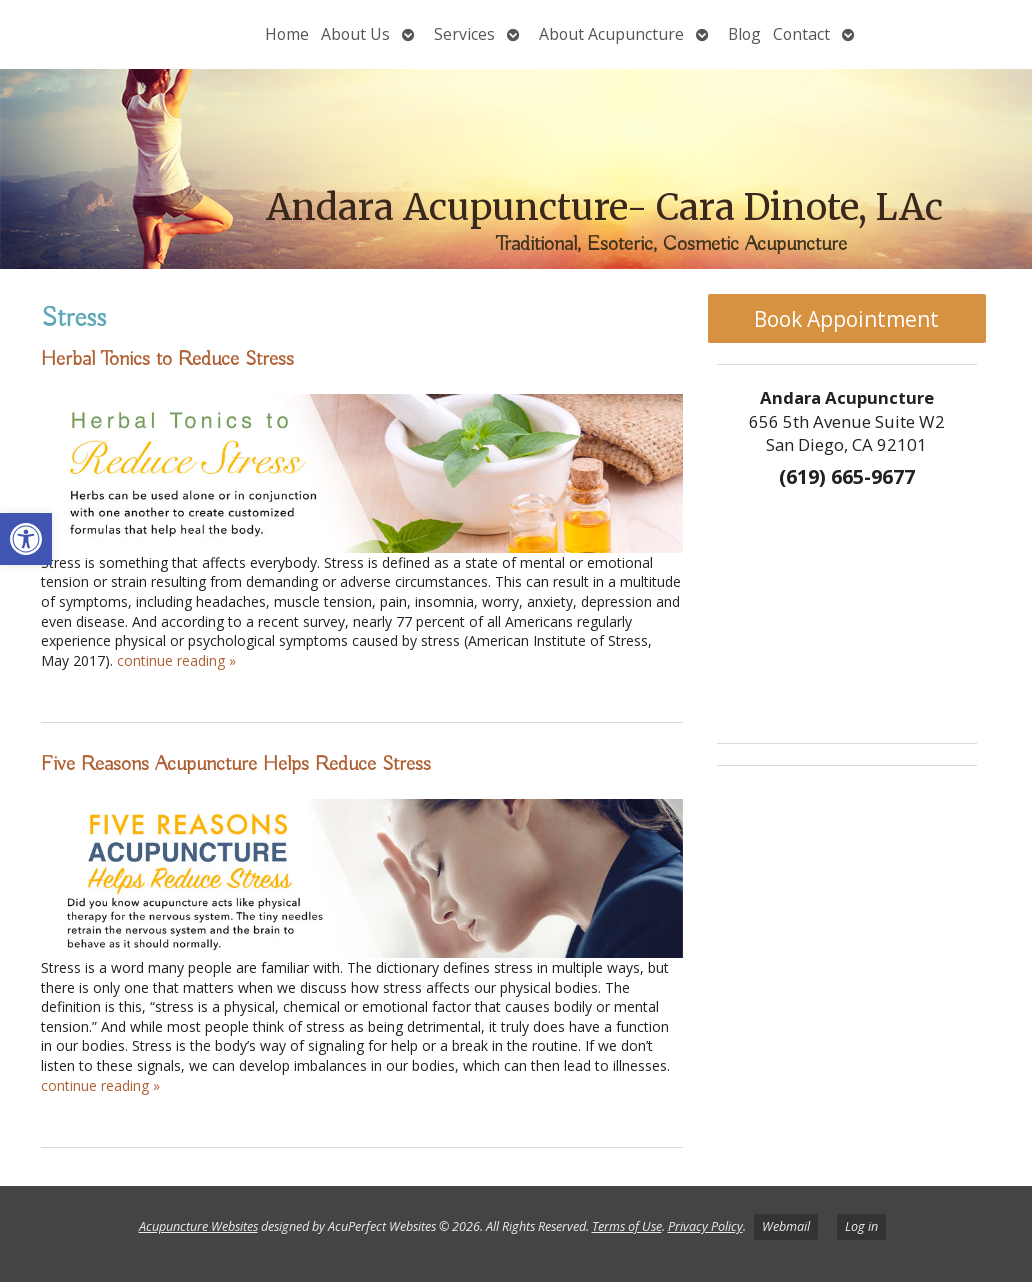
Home (287, 34)
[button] (26, 539)
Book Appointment (846, 319)
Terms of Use (627, 1226)
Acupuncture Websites (198, 1226)
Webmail (786, 1226)
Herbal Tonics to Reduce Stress (167, 359)
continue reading (176, 660)
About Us (355, 34)
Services (464, 34)
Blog (744, 34)
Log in (861, 1226)
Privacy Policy (705, 1226)
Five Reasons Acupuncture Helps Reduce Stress (236, 764)
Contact (801, 34)
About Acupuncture (611, 34)
